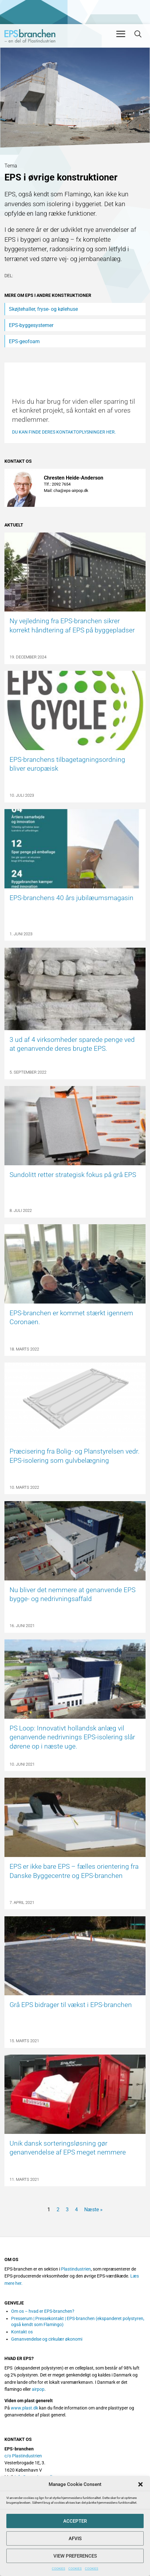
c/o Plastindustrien (23, 2455)
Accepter (75, 2521)
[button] (140, 2484)
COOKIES (58, 2568)
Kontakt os (22, 2331)
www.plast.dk (24, 2407)
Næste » (93, 2210)
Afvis (75, 2538)
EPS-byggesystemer (31, 325)
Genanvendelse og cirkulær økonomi (46, 2339)
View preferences (75, 2556)
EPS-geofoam (24, 341)
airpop (38, 2389)
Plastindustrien (76, 2269)
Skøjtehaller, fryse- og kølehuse (43, 309)
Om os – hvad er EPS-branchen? (42, 2311)
